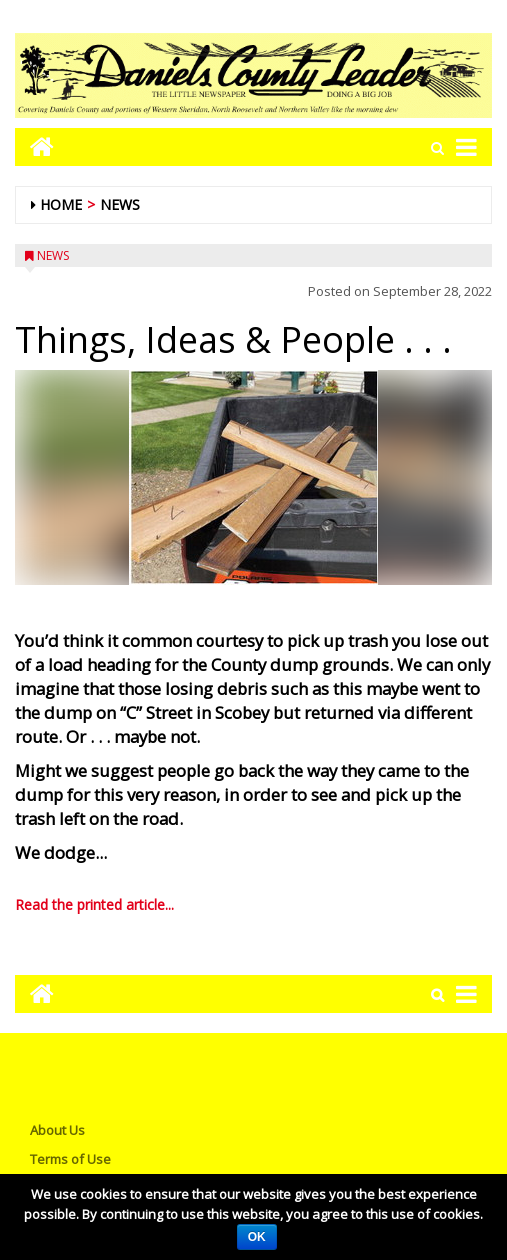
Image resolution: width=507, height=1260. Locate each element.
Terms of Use (70, 1159)
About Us (57, 1130)
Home (61, 204)
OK (257, 1237)
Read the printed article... (94, 904)
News (120, 204)
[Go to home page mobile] (34, 146)
